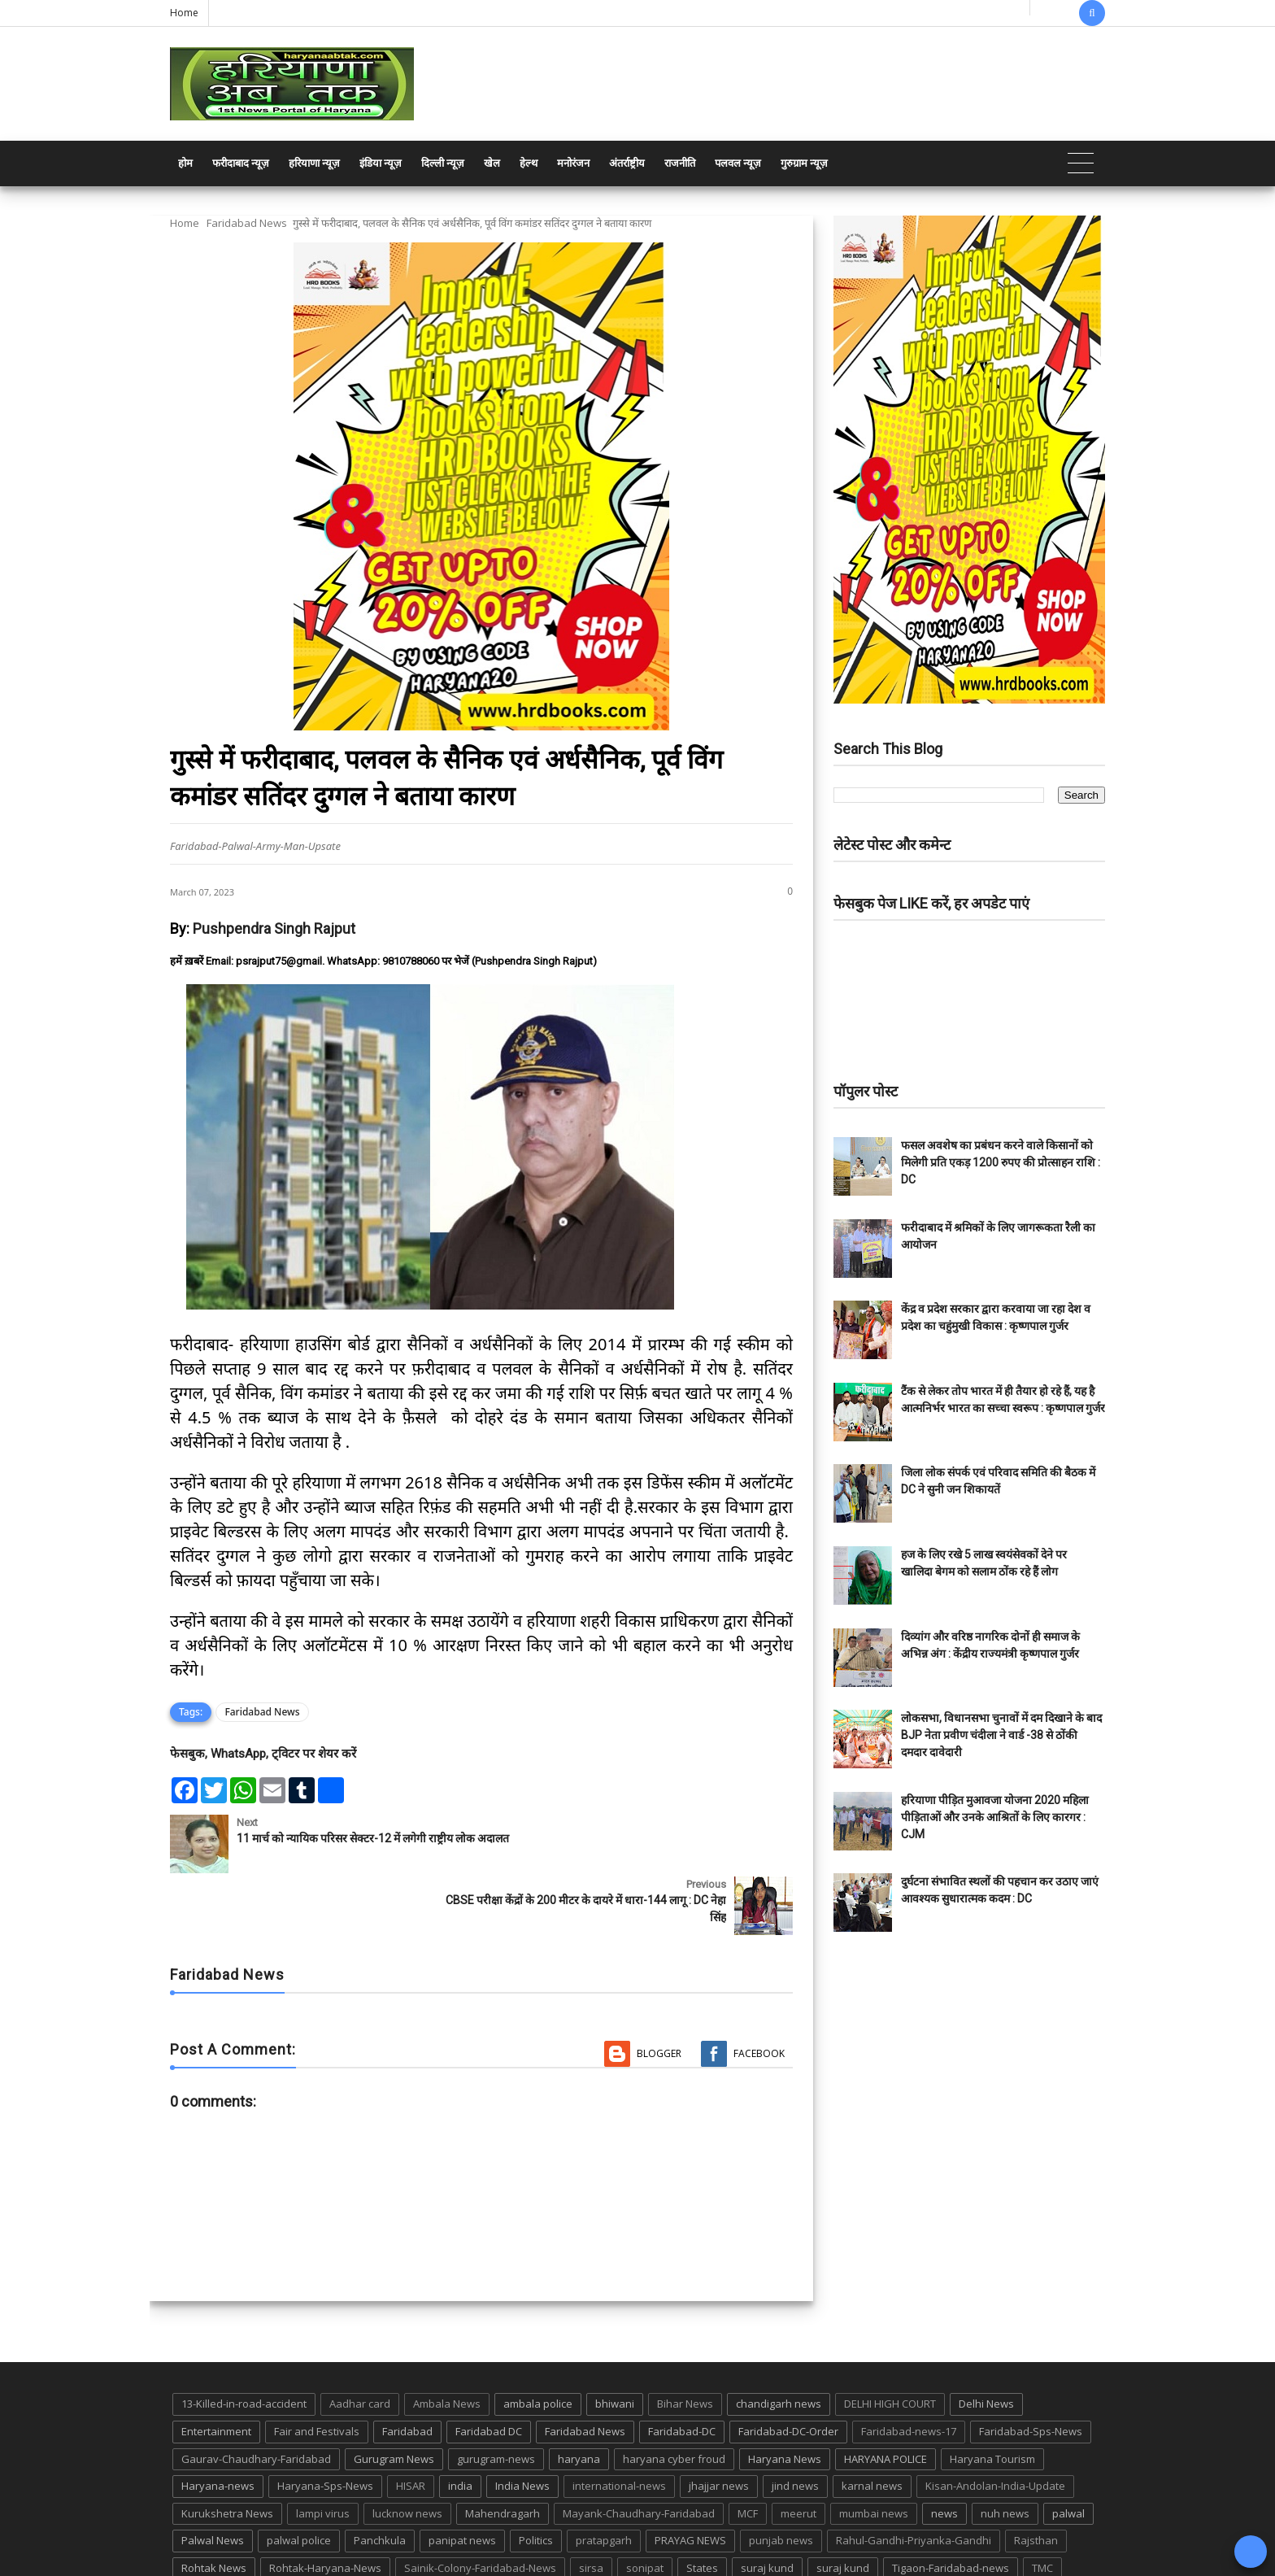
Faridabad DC (488, 2369)
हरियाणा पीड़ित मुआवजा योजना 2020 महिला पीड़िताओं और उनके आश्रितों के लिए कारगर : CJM (995, 1817)
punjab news (781, 2478)
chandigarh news (778, 2341)
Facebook (759, 1991)
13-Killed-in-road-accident (244, 2341)
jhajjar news (719, 2424)
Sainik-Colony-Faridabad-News (480, 2506)
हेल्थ (528, 163)
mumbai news (873, 2451)
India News (522, 2424)
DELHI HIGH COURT (890, 2341)
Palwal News (212, 2478)
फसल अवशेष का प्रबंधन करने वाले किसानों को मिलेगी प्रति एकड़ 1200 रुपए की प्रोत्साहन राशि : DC (1000, 1162)
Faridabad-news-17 (908, 2369)
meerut (798, 2451)
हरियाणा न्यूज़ (314, 163)
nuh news (1005, 2451)
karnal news (872, 2424)
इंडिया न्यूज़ (380, 163)
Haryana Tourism (992, 2397)
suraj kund (767, 2506)
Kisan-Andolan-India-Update (995, 2424)
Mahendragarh (502, 2451)
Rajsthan (1036, 2478)
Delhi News (986, 2341)
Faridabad (407, 2369)
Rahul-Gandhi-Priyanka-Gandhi (913, 2478)
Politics (536, 2478)
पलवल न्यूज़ (738, 163)
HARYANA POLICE (885, 2397)
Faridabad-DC (682, 2369)
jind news (795, 2424)
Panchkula (380, 2478)
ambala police (537, 2341)
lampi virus (323, 2451)
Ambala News (447, 2341)
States (702, 2506)
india (460, 2424)
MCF (748, 2451)
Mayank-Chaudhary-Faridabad (639, 2451)
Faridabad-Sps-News (1030, 2369)
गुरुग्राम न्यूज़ (804, 163)
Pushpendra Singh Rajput (274, 928)
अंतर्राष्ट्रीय (627, 163)
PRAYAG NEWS (690, 2478)
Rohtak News (213, 2506)
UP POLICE (271, 2533)
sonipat (645, 2506)
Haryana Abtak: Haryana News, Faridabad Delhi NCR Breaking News (325, 2562)
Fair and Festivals (316, 2369)
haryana (579, 2397)
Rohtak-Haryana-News (325, 2506)
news (944, 2451)
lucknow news (407, 2451)
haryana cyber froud (674, 2397)
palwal (1068, 2451)
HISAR (410, 2424)
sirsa (591, 2506)
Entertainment (216, 2369)
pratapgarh (604, 2478)
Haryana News (784, 2397)
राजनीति (679, 163)
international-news (619, 2424)
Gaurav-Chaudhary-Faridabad (256, 2397)
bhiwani (614, 2341)
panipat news (462, 2478)
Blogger (659, 1991)
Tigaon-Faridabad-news (950, 2506)
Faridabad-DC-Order (788, 2369)
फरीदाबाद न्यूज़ (240, 163)
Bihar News (685, 2341)
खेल (492, 163)
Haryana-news (218, 2424)
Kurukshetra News (227, 2451)
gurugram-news (496, 2397)
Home (184, 13)
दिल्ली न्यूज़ (442, 163)
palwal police (299, 2478)
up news (202, 2533)
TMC (1042, 2506)
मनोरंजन (573, 163)
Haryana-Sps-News (325, 2424)
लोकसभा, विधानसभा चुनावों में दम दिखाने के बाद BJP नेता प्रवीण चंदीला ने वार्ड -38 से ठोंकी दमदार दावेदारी (1001, 1735)
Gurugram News (394, 2397)
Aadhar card (359, 2341)
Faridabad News (247, 223)
